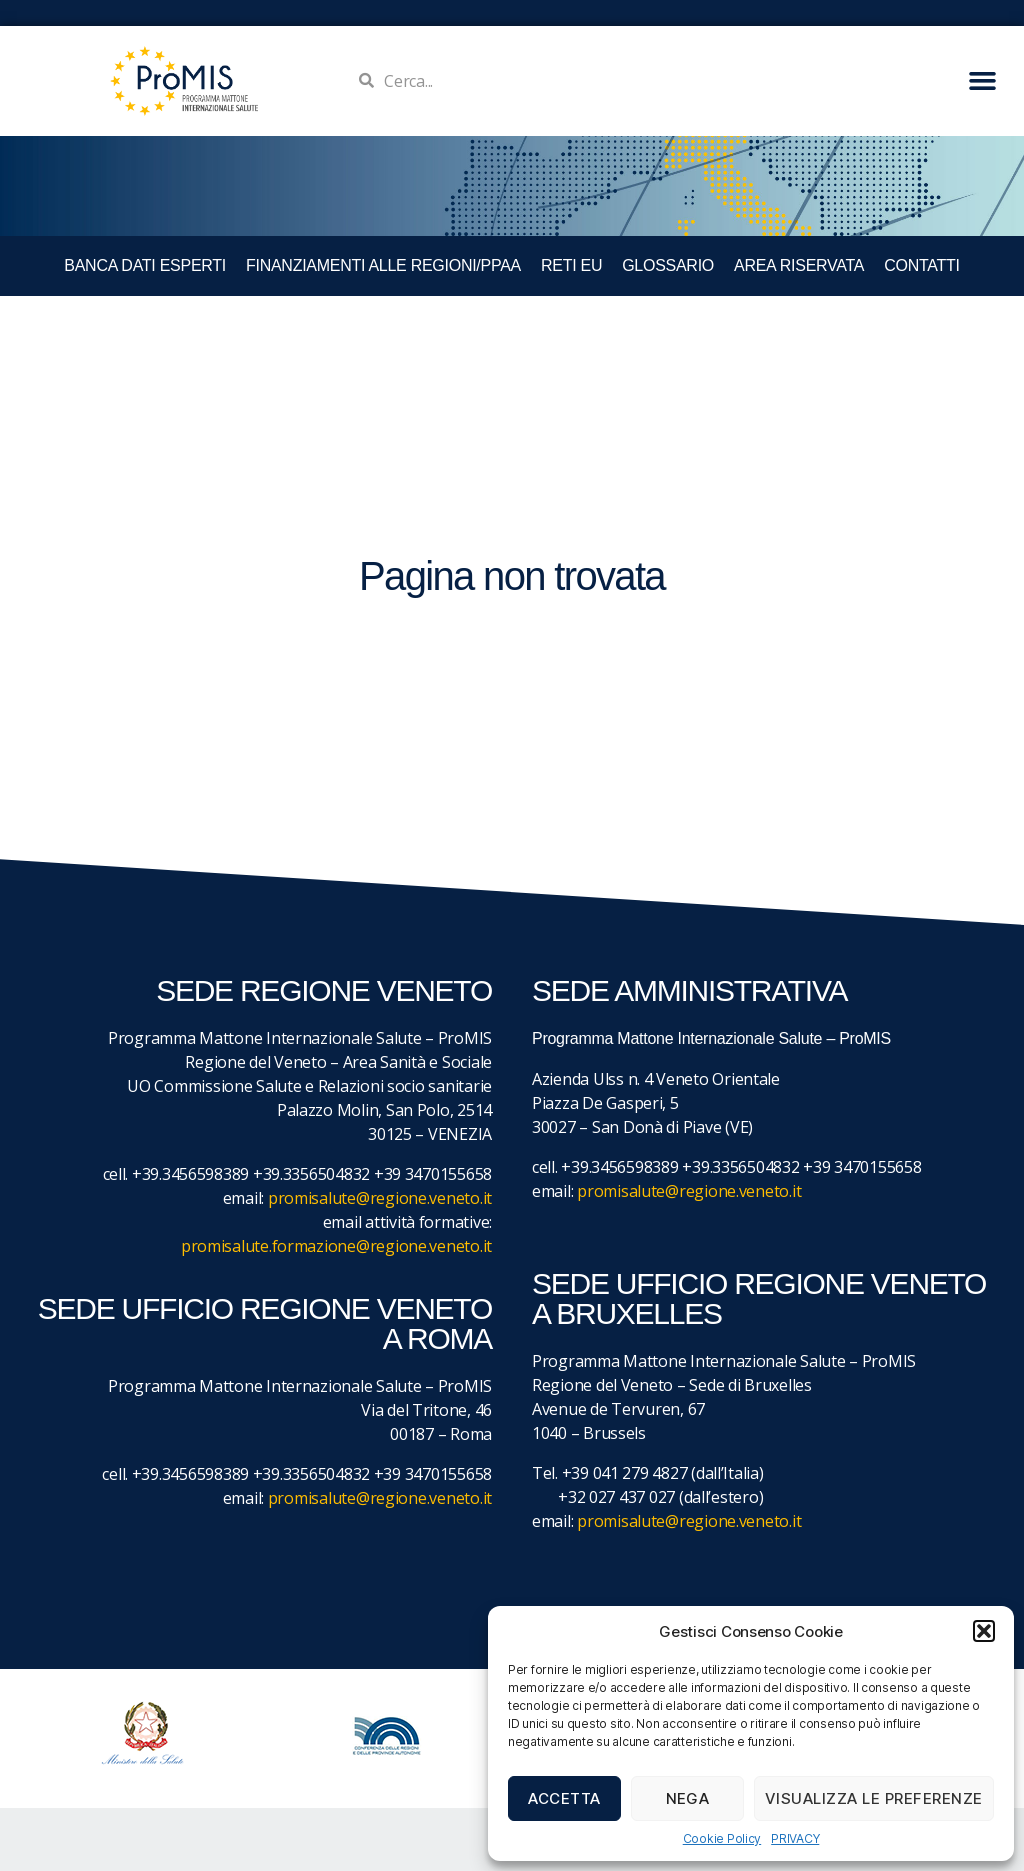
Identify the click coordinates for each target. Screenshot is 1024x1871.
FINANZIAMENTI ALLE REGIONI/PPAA (383, 265)
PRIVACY (795, 1838)
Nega (688, 1798)
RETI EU (571, 265)
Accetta (564, 1798)
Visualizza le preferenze (874, 1798)
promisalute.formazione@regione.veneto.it (336, 1246)
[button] (984, 1631)
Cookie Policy (722, 1838)
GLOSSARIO (668, 265)
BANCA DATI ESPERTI (145, 265)
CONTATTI (921, 265)
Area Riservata (799, 265)
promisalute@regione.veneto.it (380, 1198)
